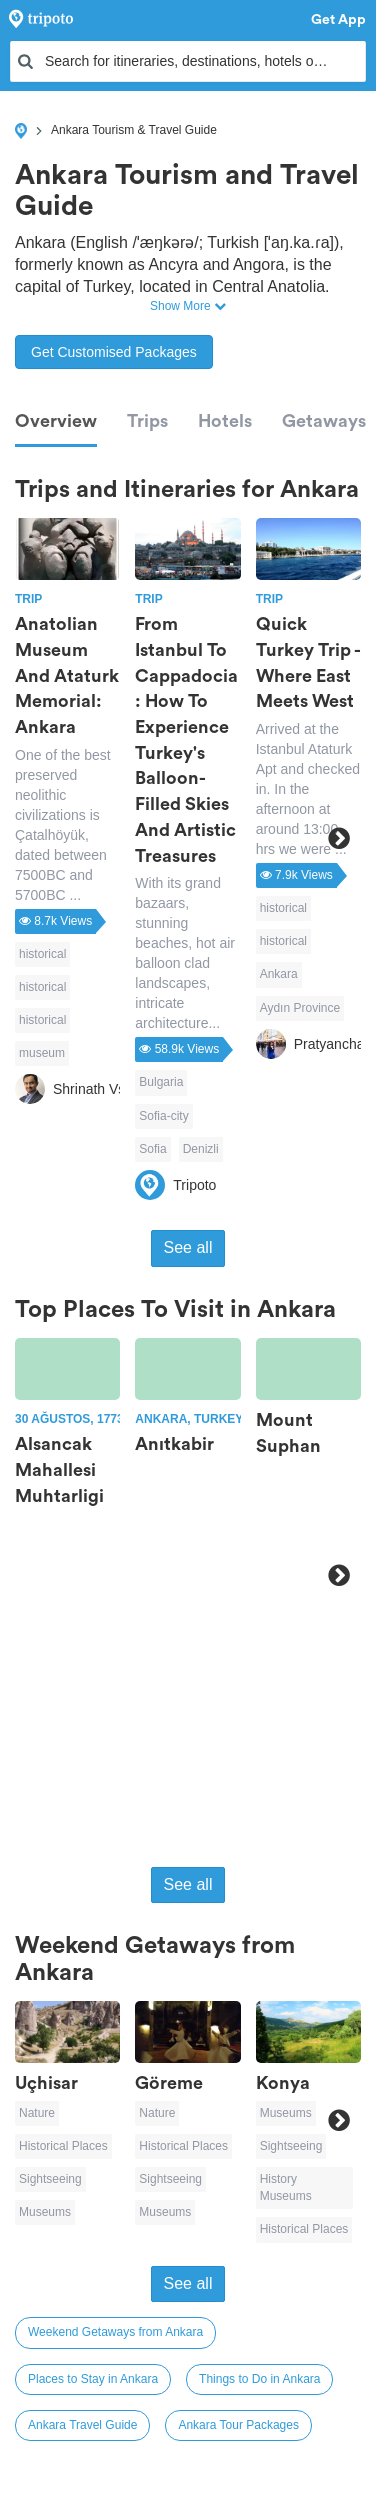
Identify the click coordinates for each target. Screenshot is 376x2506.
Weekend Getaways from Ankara (115, 2332)
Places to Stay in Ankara (93, 2379)
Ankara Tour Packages (238, 2425)
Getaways (324, 421)
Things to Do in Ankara (259, 2379)
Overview (56, 421)
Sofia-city (163, 1116)
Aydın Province (300, 1008)
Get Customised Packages (114, 352)
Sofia (152, 1149)
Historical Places (63, 2146)
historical (42, 954)
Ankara (279, 974)
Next (338, 838)
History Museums (286, 2187)
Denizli (201, 1149)
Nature (37, 2113)
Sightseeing (50, 2179)
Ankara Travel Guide (82, 2425)
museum (42, 1053)
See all (188, 1247)
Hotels (225, 421)
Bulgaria (161, 1082)
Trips (147, 421)
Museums (45, 2212)
